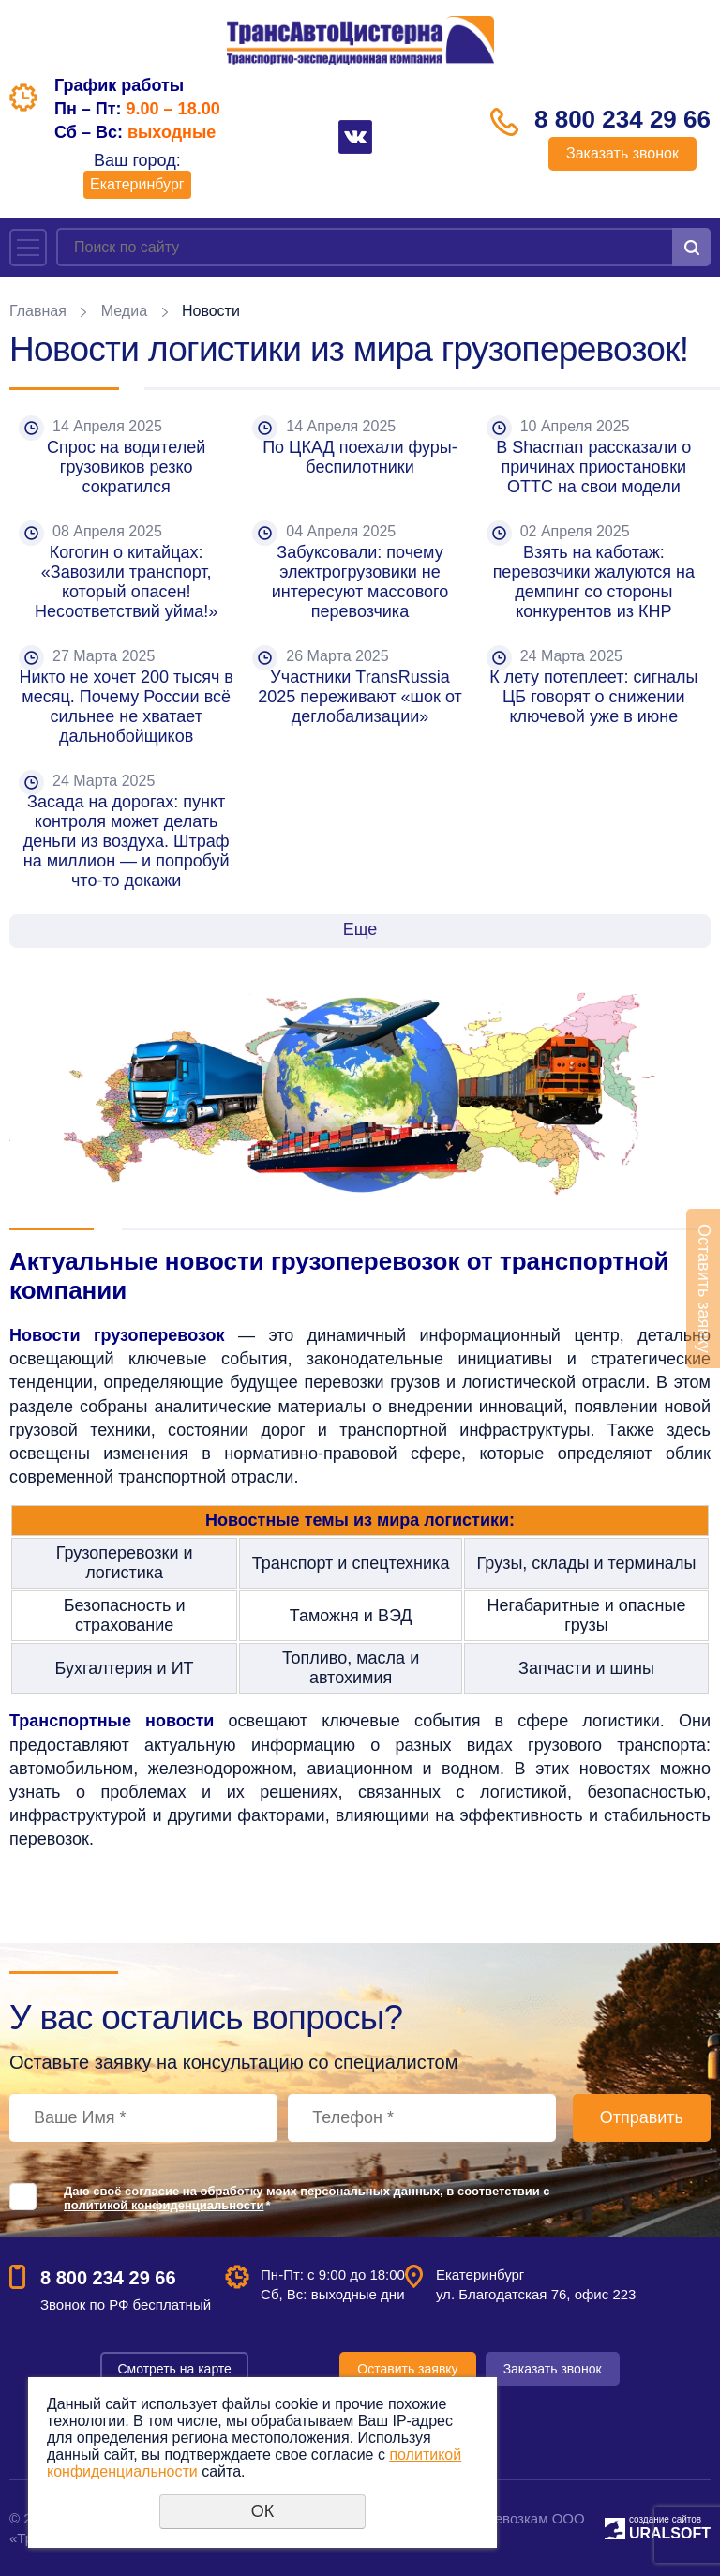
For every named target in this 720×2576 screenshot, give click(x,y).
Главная (38, 311)
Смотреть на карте (174, 2368)
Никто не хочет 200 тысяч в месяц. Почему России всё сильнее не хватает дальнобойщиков (128, 707)
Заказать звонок (622, 153)
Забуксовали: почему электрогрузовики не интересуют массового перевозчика (363, 582)
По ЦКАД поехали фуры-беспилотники (360, 457)
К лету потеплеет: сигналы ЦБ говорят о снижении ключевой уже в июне (595, 697)
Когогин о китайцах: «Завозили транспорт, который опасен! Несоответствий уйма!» (126, 582)
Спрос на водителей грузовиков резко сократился (128, 467)
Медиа (124, 311)
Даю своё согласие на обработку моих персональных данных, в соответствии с (307, 2198)
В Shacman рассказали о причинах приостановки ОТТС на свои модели (596, 467)
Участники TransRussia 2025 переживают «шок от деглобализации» (362, 697)
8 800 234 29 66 (622, 119)
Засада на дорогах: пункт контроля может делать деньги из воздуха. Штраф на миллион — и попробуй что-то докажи (128, 841)
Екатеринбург (137, 184)
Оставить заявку (407, 2368)
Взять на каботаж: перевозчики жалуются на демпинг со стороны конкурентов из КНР (596, 582)
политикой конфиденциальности (163, 2205)
